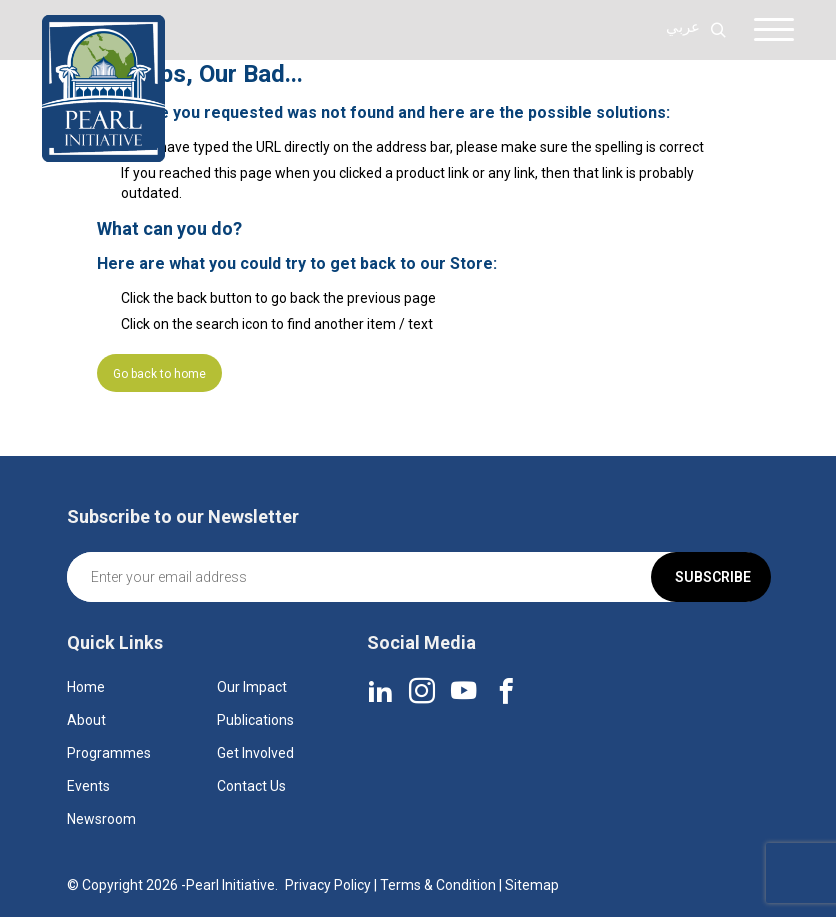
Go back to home (159, 374)
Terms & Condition (438, 885)
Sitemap (532, 885)
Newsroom (101, 819)
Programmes (109, 753)
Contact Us (251, 786)
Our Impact (252, 687)
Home (86, 687)
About (86, 720)
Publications (255, 720)
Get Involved (255, 753)
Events (88, 786)
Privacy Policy (328, 885)
